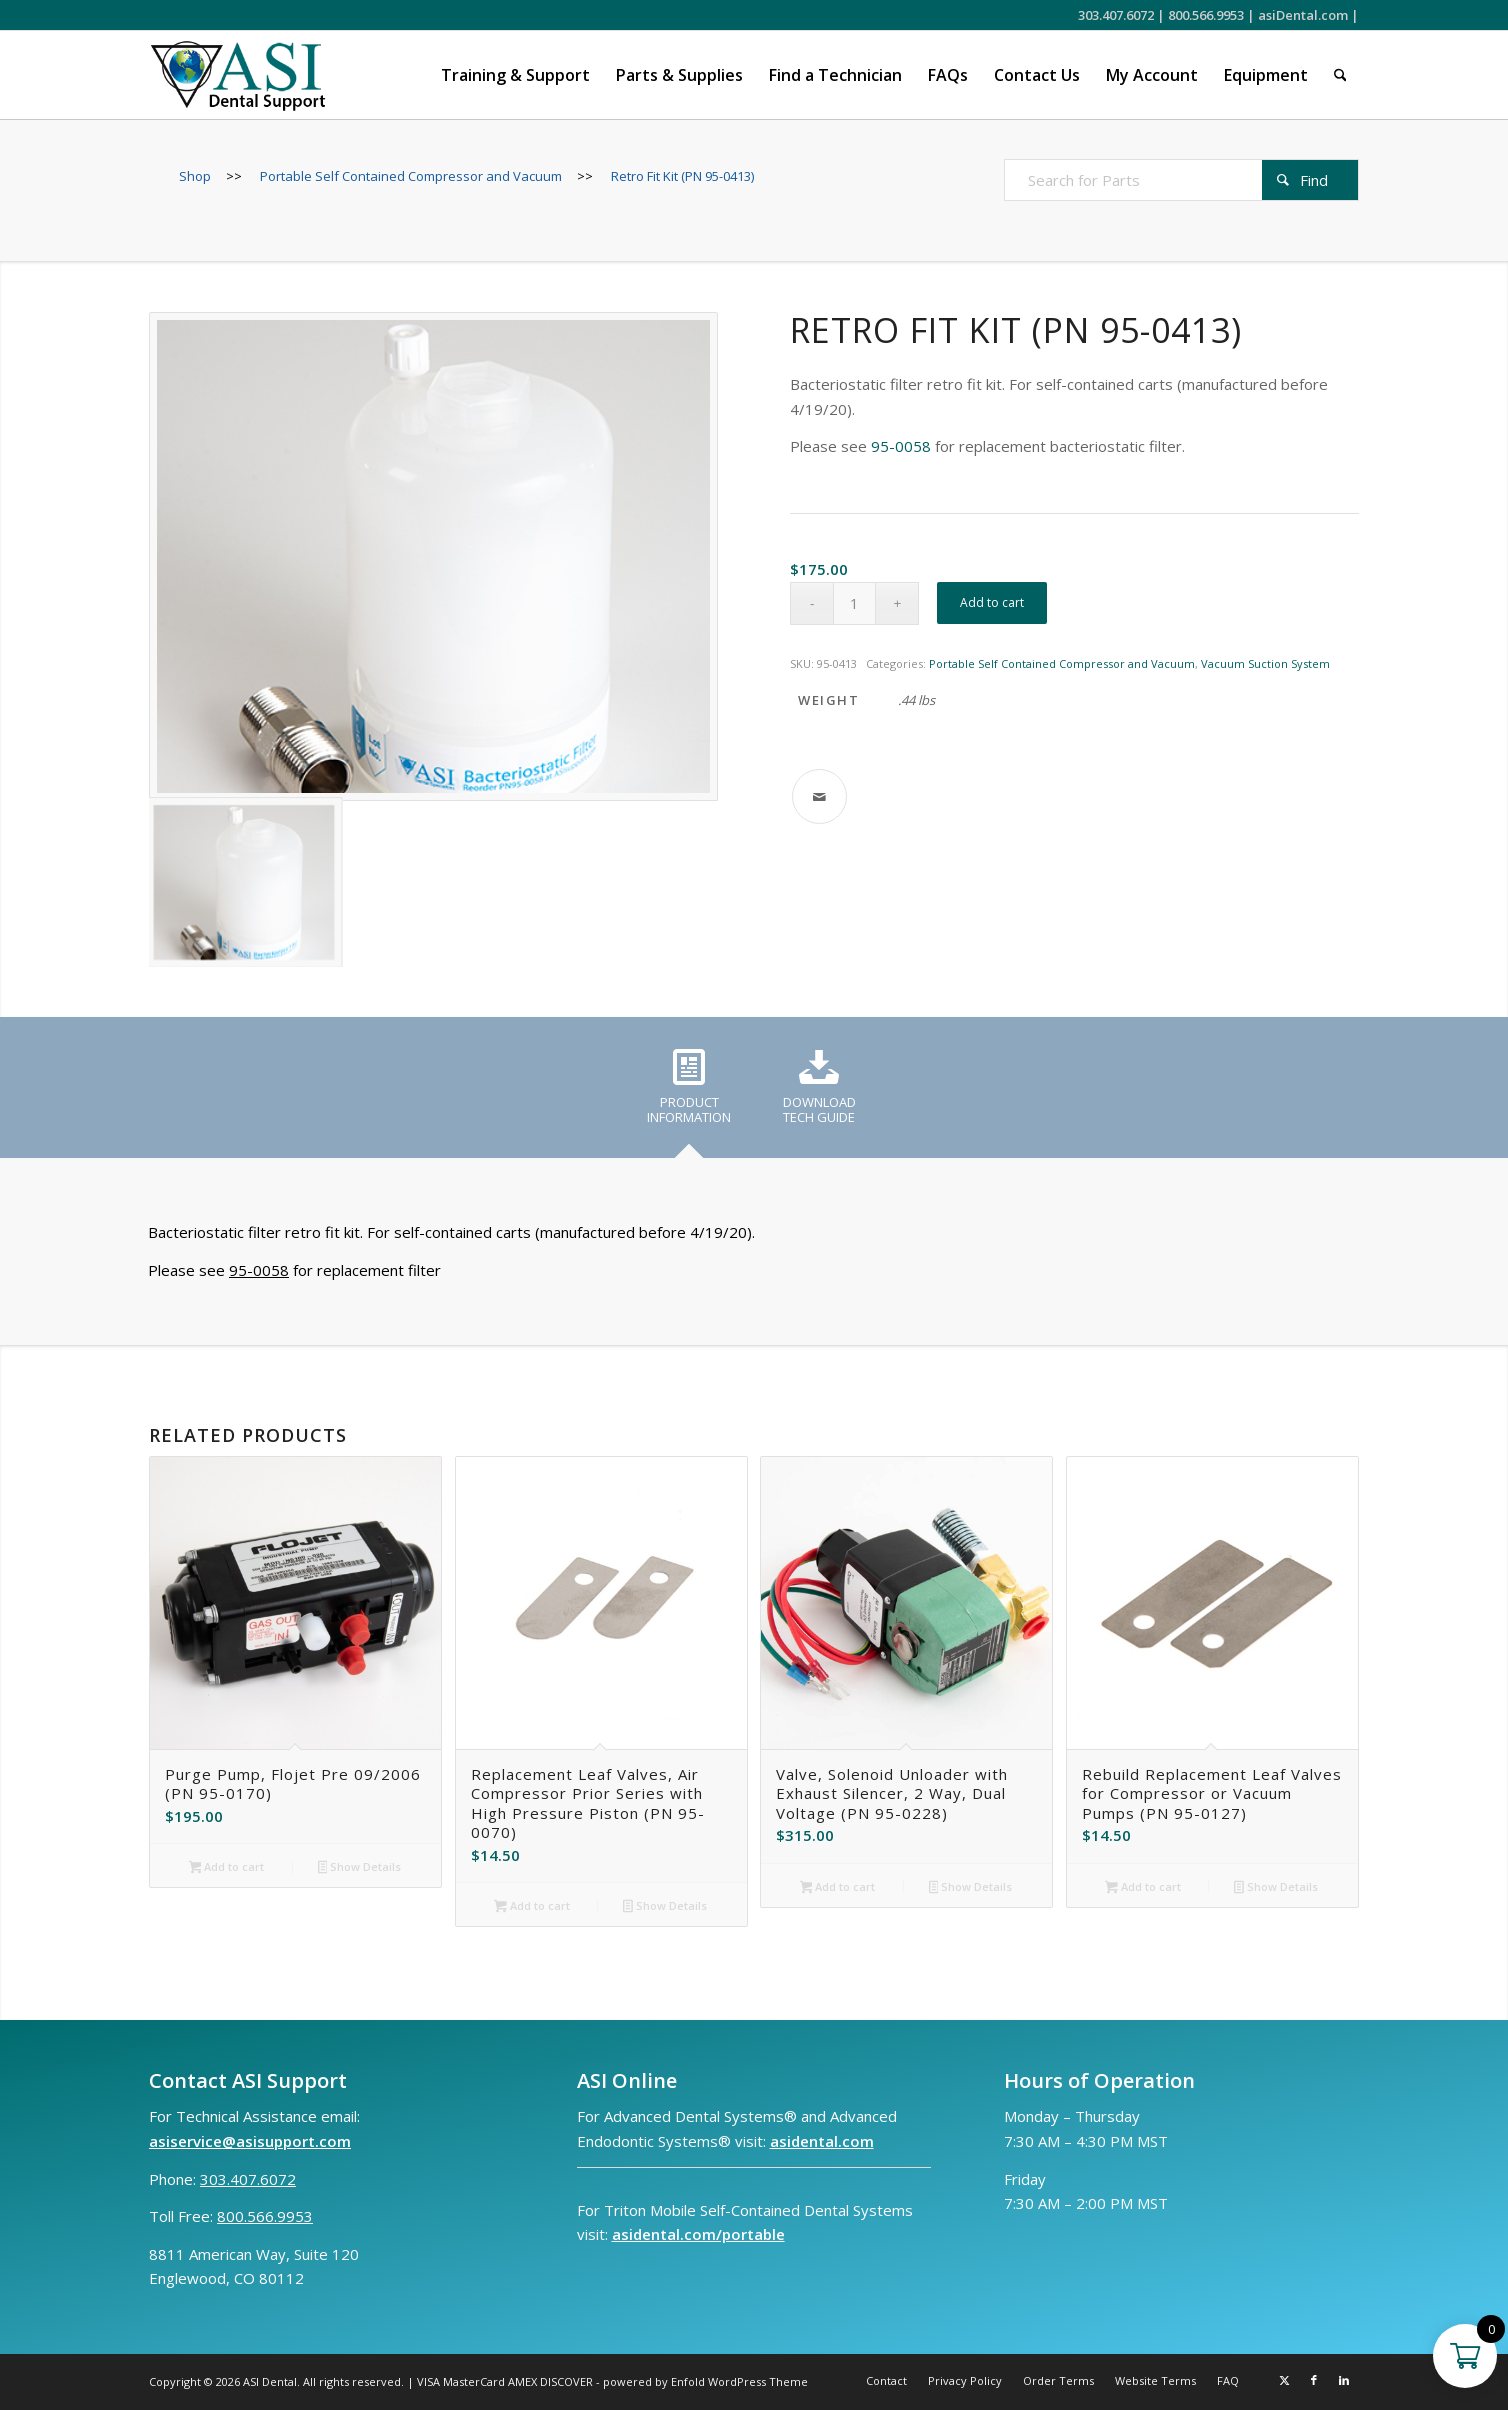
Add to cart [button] (227, 1868)
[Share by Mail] (819, 796)
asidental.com (822, 2141)
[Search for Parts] (1181, 180)
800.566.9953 (1206, 15)
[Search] (1340, 75)
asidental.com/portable (698, 2234)
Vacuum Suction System (1265, 663)
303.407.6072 (1116, 15)
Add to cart (992, 602)
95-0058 (901, 446)
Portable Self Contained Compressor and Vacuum (1062, 663)
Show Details (360, 1868)
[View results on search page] (1310, 180)
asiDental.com (1303, 15)
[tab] (689, 1094)
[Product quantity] (854, 603)
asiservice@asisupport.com (250, 2141)
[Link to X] (1284, 2380)
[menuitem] (515, 75)
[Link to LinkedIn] (1344, 2380)
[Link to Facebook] (1314, 2380)
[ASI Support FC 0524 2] (237, 75)
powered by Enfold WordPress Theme (705, 2381)
